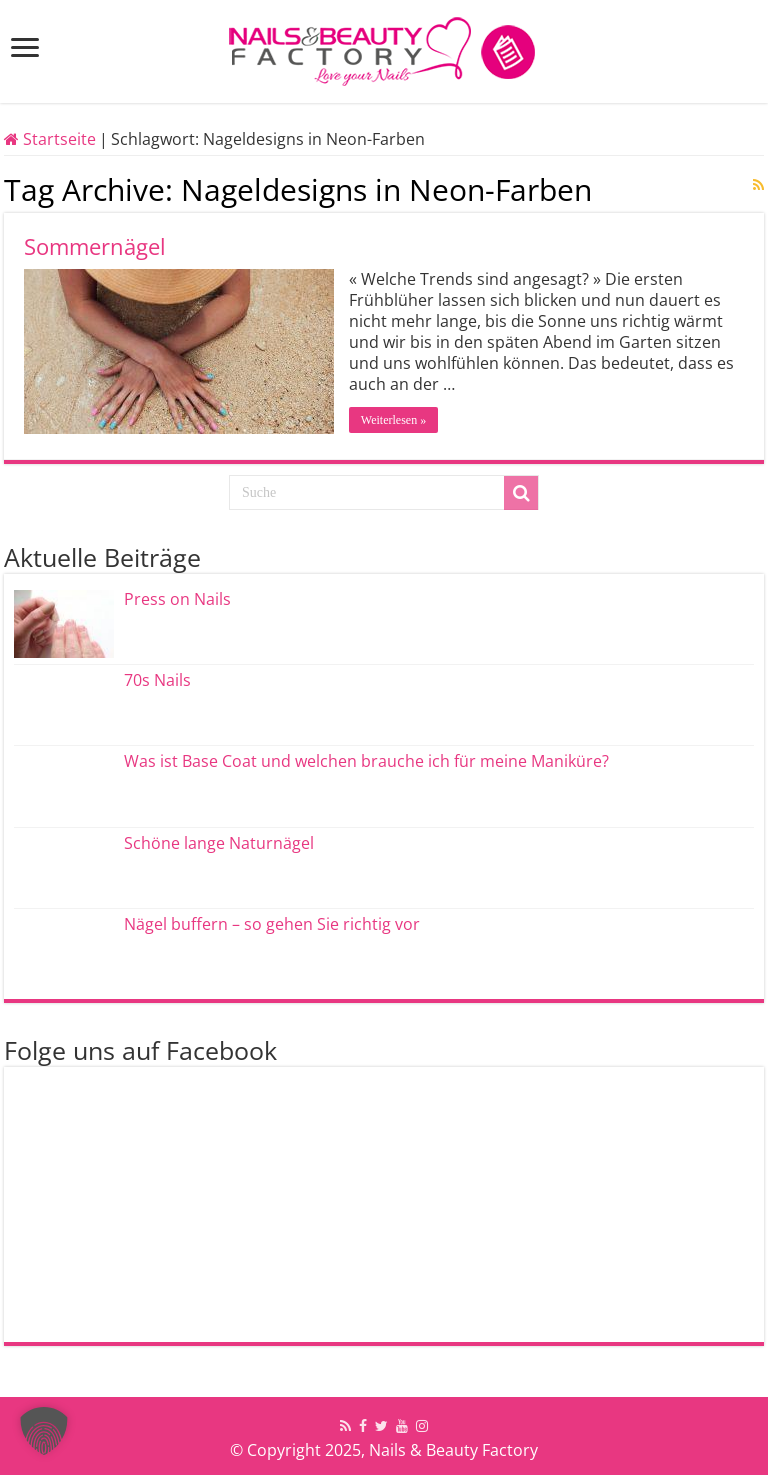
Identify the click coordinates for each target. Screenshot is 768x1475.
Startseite (50, 139)
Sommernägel (95, 246)
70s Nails (157, 680)
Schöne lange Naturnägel (219, 843)
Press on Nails (177, 599)
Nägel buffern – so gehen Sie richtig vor (272, 924)
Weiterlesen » (393, 420)
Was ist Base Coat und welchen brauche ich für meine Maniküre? (366, 761)
